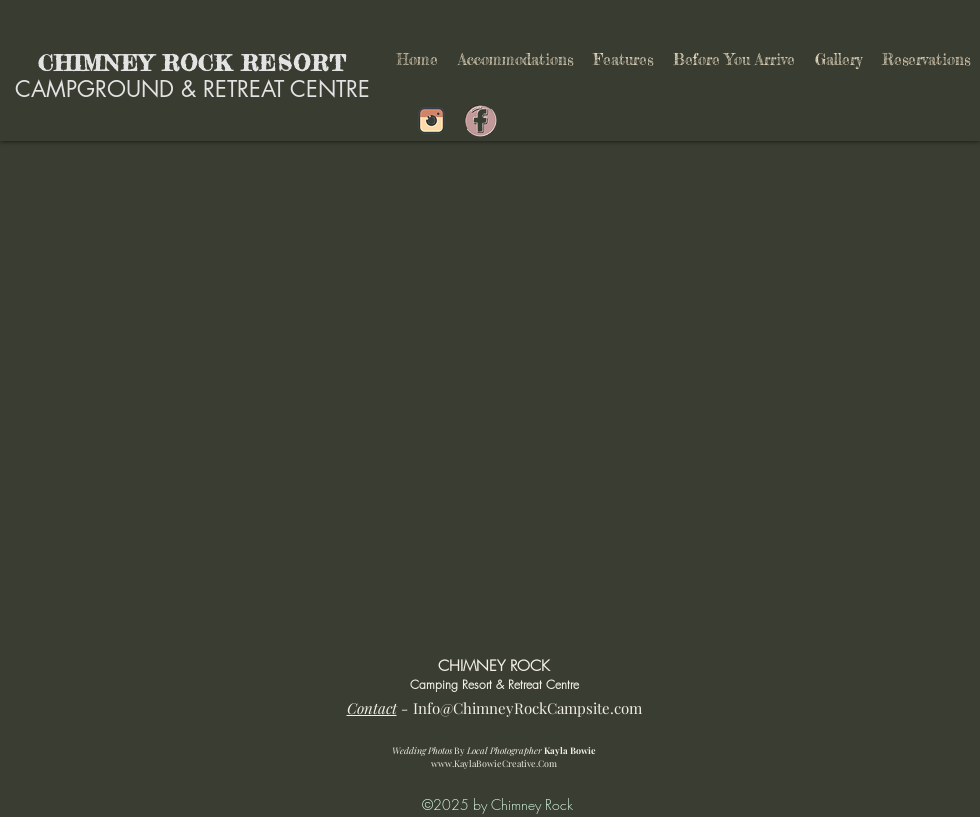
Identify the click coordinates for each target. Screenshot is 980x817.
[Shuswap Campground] (431, 120)
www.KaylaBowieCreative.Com (494, 763)
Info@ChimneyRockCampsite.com (527, 708)
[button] (623, 60)
